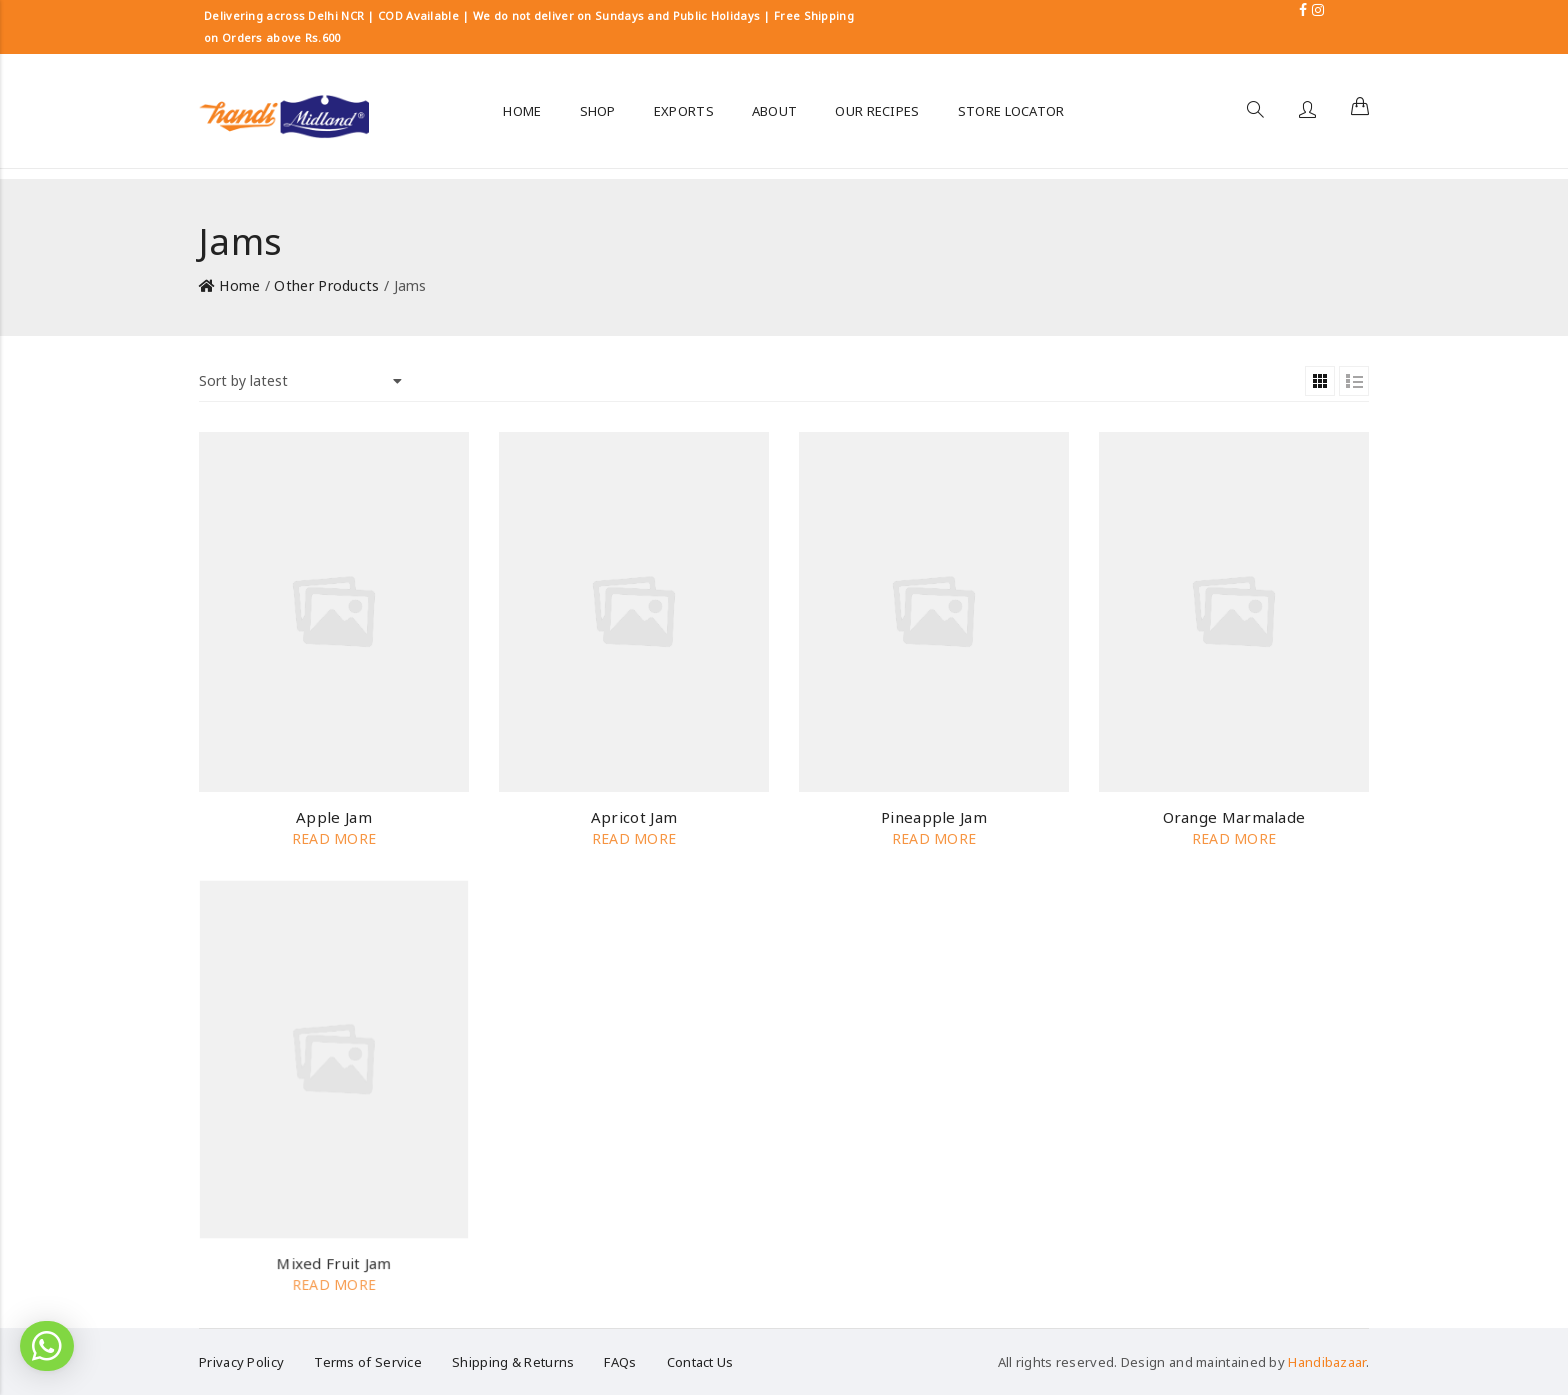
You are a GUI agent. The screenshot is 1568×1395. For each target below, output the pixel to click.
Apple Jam (334, 817)
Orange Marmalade (1234, 817)
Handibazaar (1326, 1362)
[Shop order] (300, 381)
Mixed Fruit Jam (334, 1263)
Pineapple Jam (934, 817)
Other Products (326, 285)
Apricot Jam (634, 817)
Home (239, 285)
